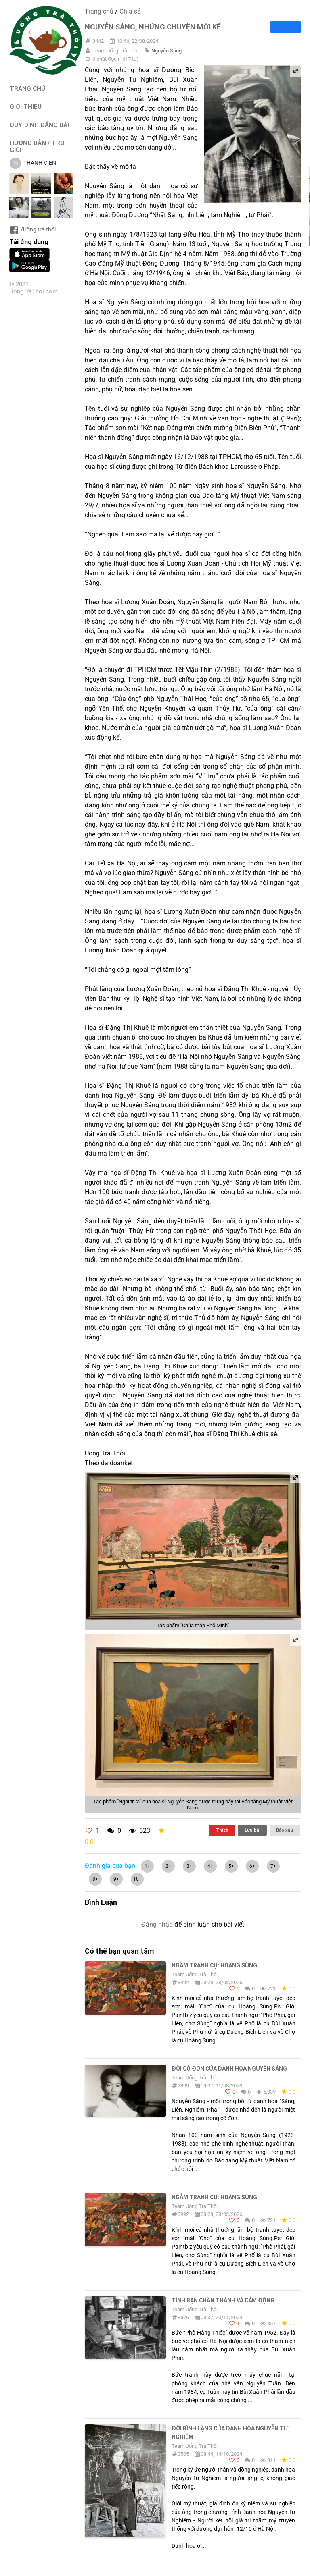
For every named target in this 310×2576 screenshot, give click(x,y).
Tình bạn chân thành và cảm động (223, 2300)
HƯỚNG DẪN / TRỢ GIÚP (37, 146)
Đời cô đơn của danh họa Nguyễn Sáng (229, 2068)
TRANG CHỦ (27, 88)
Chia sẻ (129, 11)
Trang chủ (99, 11)
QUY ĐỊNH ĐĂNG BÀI (39, 125)
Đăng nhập (157, 1924)
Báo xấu (284, 1830)
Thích (222, 1830)
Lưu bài (252, 1830)
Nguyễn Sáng (166, 51)
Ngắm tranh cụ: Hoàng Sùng (214, 1965)
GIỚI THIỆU (26, 106)
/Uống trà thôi (32, 229)
